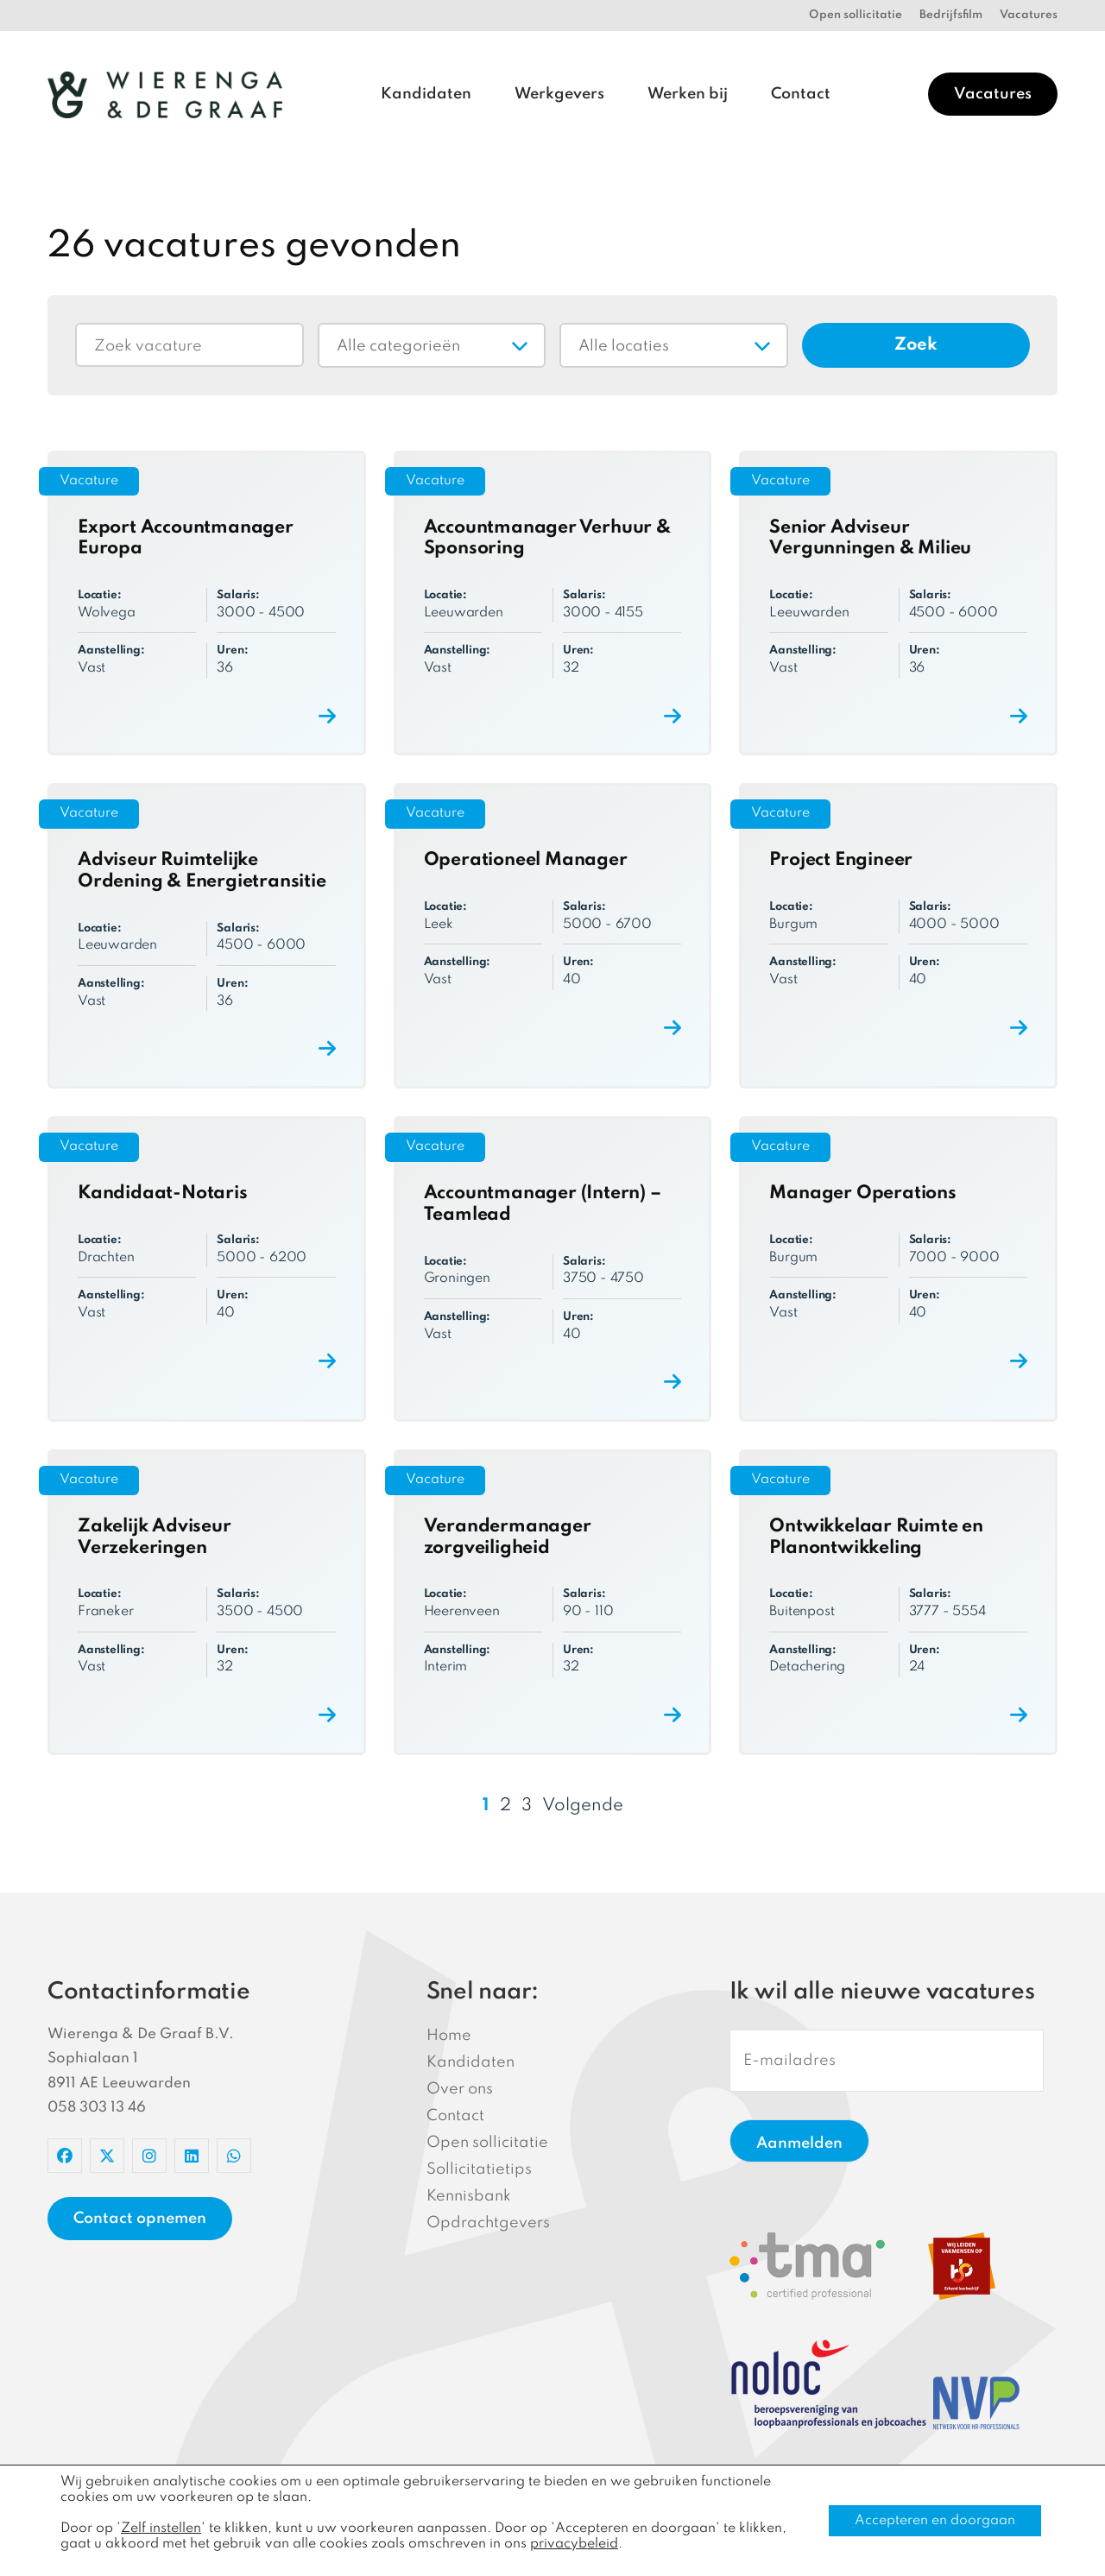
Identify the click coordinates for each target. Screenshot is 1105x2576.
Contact (800, 94)
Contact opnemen (139, 2218)
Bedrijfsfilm (950, 15)
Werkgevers (559, 94)
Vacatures (1029, 15)
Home (448, 2035)
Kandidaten (426, 94)
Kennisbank (468, 2196)
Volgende (582, 1806)
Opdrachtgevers (488, 2223)
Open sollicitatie (855, 15)
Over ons (459, 2089)
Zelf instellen (161, 2528)
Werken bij (687, 94)
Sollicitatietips (479, 2169)
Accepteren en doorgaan (935, 2521)
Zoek (916, 345)
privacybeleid (574, 2544)
